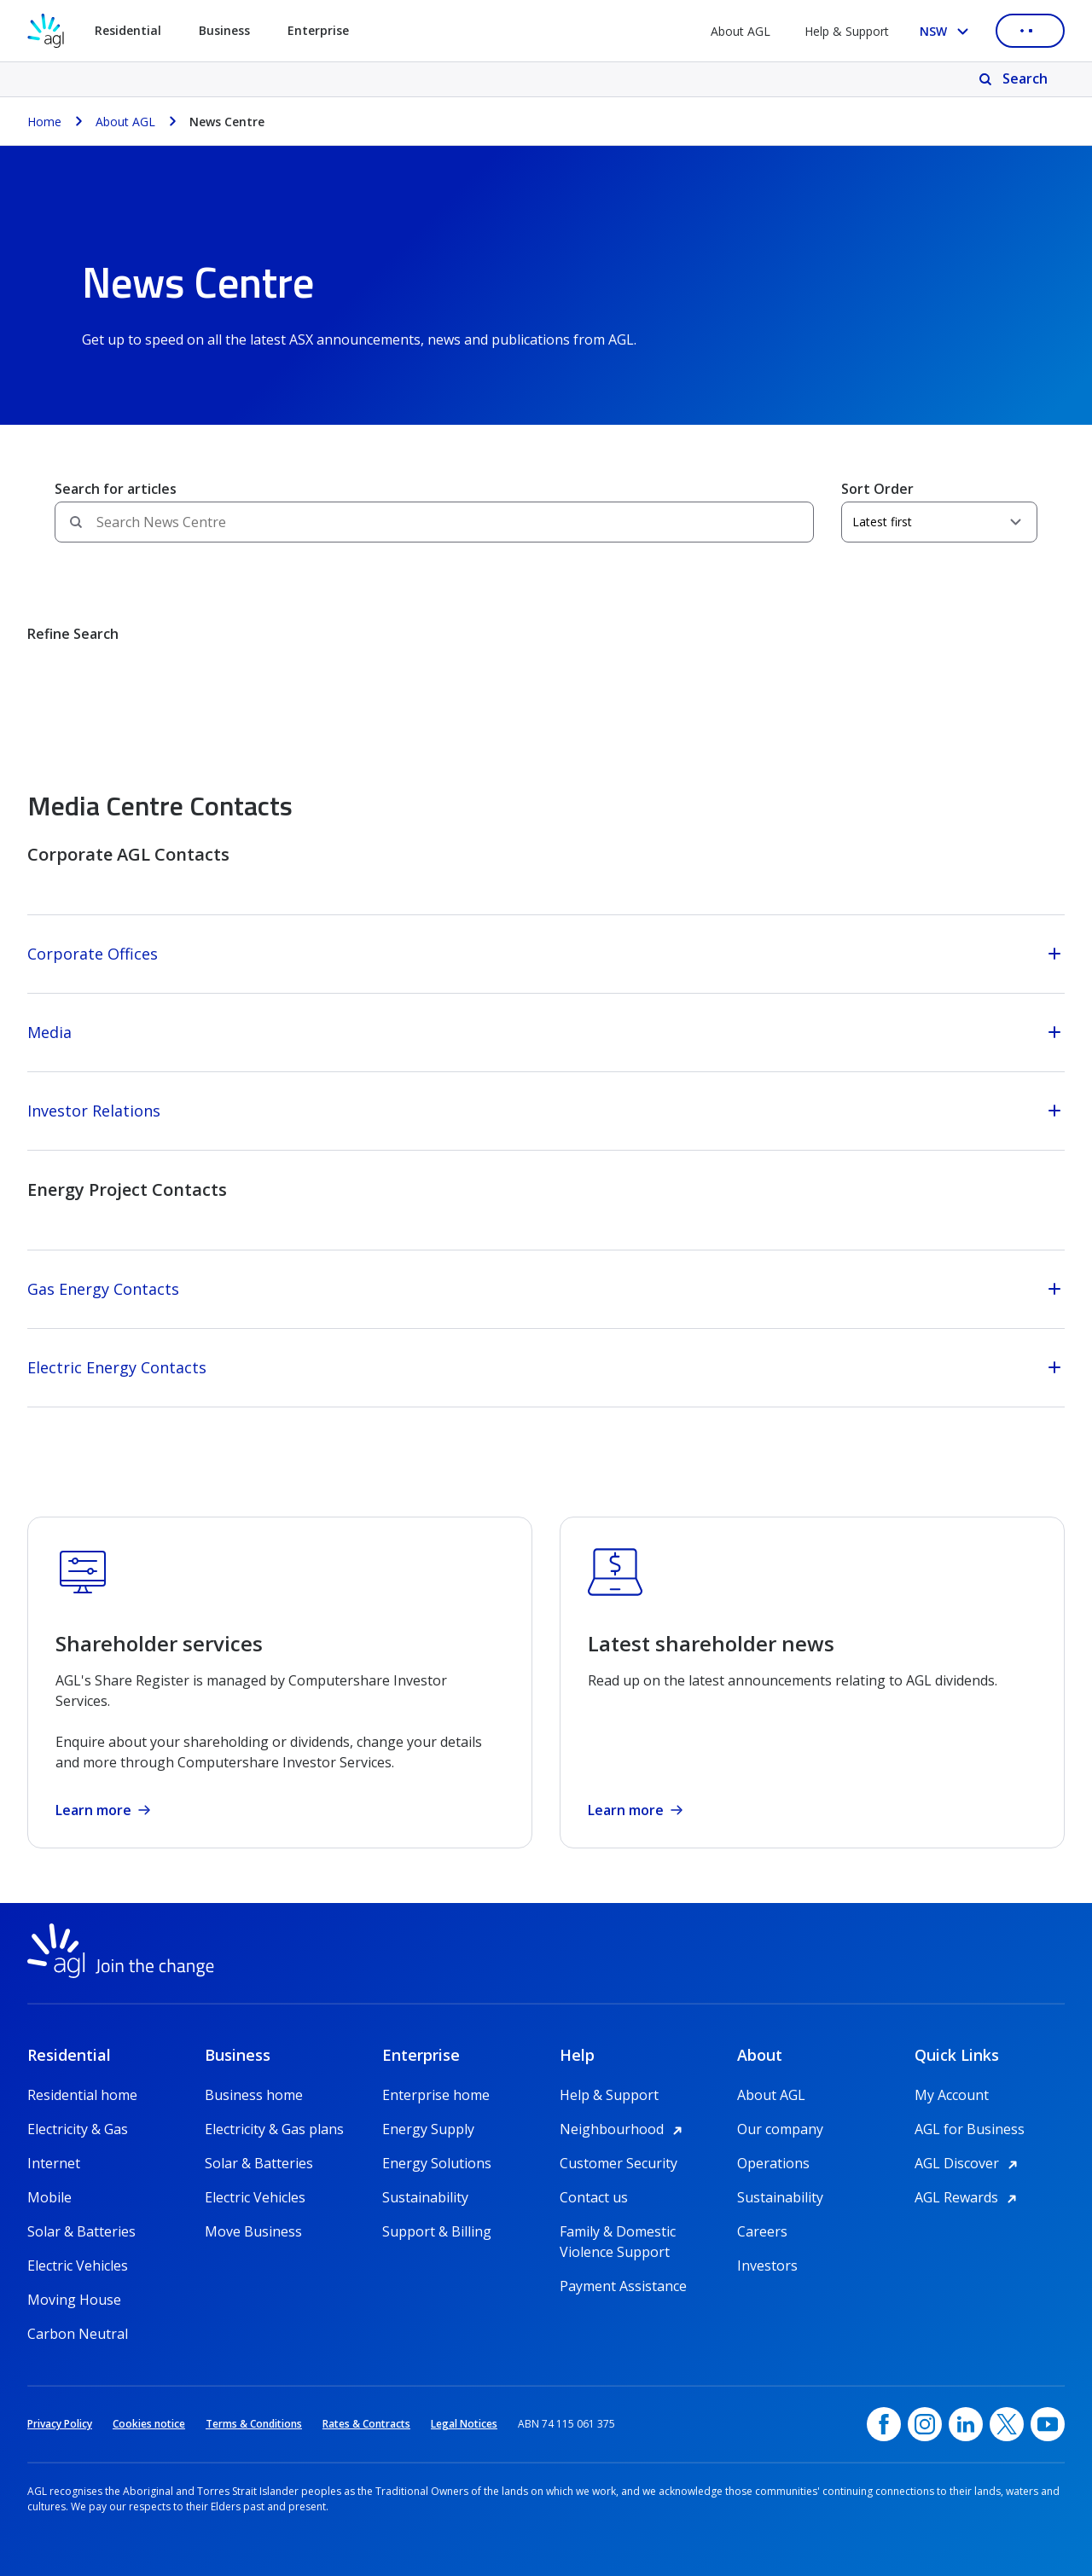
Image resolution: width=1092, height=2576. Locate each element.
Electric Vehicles (77, 2265)
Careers (762, 2231)
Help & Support (846, 31)
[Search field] (434, 522)
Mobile (49, 2197)
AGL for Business (970, 2129)
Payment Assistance (623, 2286)
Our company (780, 2129)
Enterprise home (436, 2095)
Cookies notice (149, 2423)
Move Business (253, 2231)
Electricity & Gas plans (274, 2129)
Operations (773, 2163)
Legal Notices (464, 2423)
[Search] (1015, 79)
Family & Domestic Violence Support (618, 2232)
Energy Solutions (436, 2163)
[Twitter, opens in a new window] (1007, 2424)
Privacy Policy (59, 2423)
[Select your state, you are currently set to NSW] (947, 31)
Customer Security (618, 2163)
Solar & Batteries (81, 2231)
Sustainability (425, 2197)
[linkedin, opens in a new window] (966, 2424)
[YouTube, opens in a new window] (1048, 2424)
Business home (254, 2095)
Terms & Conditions (254, 2423)
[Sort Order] (939, 522)
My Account (952, 2095)
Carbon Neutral (77, 2333)
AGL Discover (969, 2163)
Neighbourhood (624, 2129)
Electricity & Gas (77, 2129)
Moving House (74, 2299)
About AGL (740, 31)
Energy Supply (428, 2129)
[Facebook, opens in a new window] (884, 2424)
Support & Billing (436, 2231)
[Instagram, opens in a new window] (925, 2424)
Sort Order (877, 488)
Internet (53, 2163)
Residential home (82, 2095)
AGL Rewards (968, 2197)
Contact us (594, 2197)
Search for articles (116, 488)
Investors (767, 2265)
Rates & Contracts (366, 2423)
